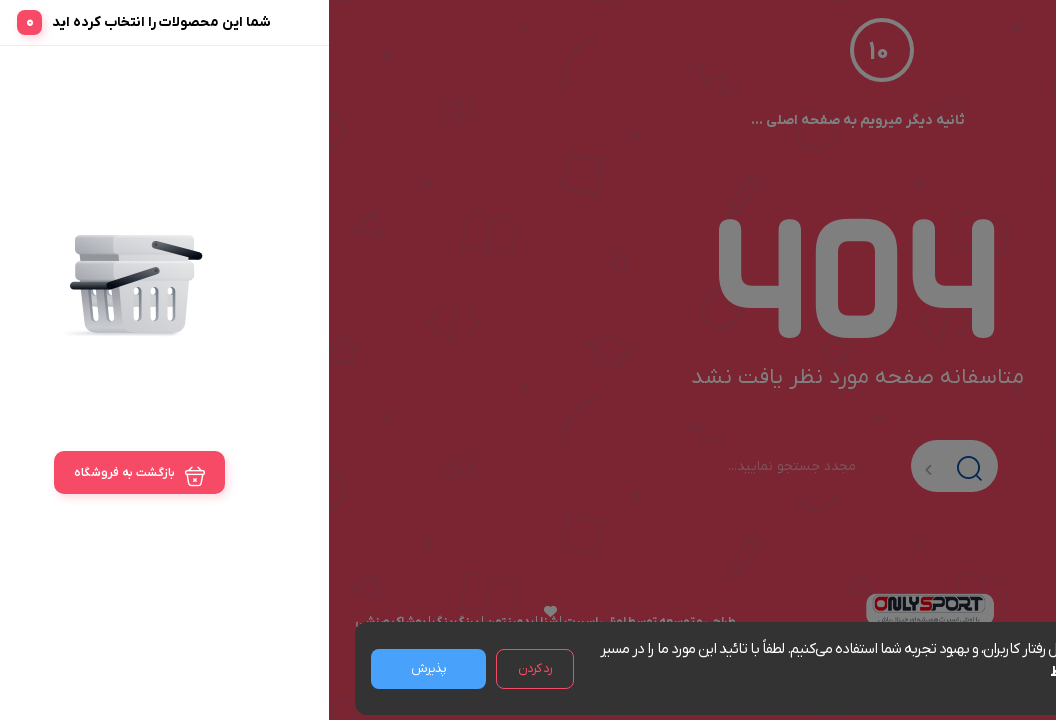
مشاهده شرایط (764, 672)
